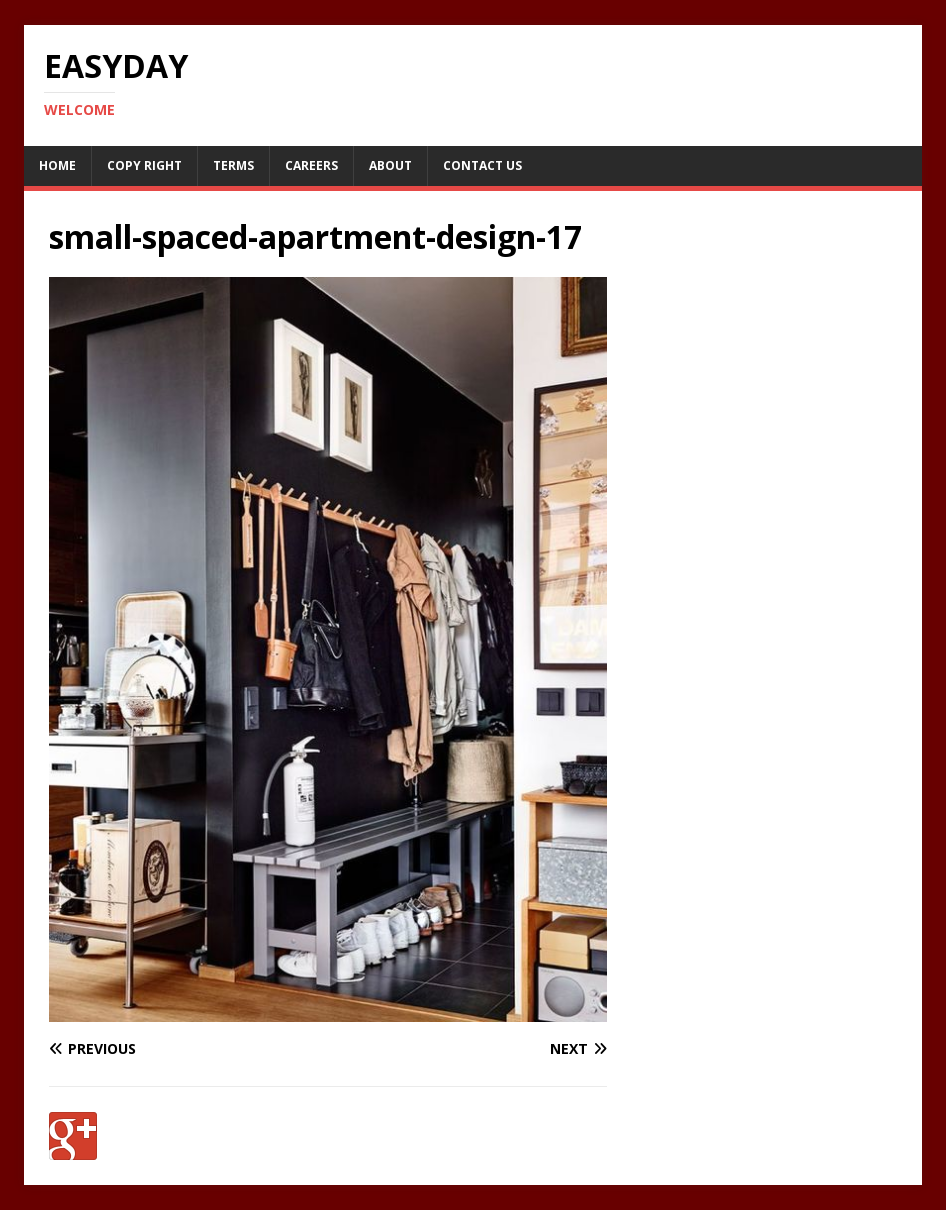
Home (57, 165)
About (390, 165)
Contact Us (482, 165)
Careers (311, 165)
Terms (233, 165)
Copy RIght (144, 165)
